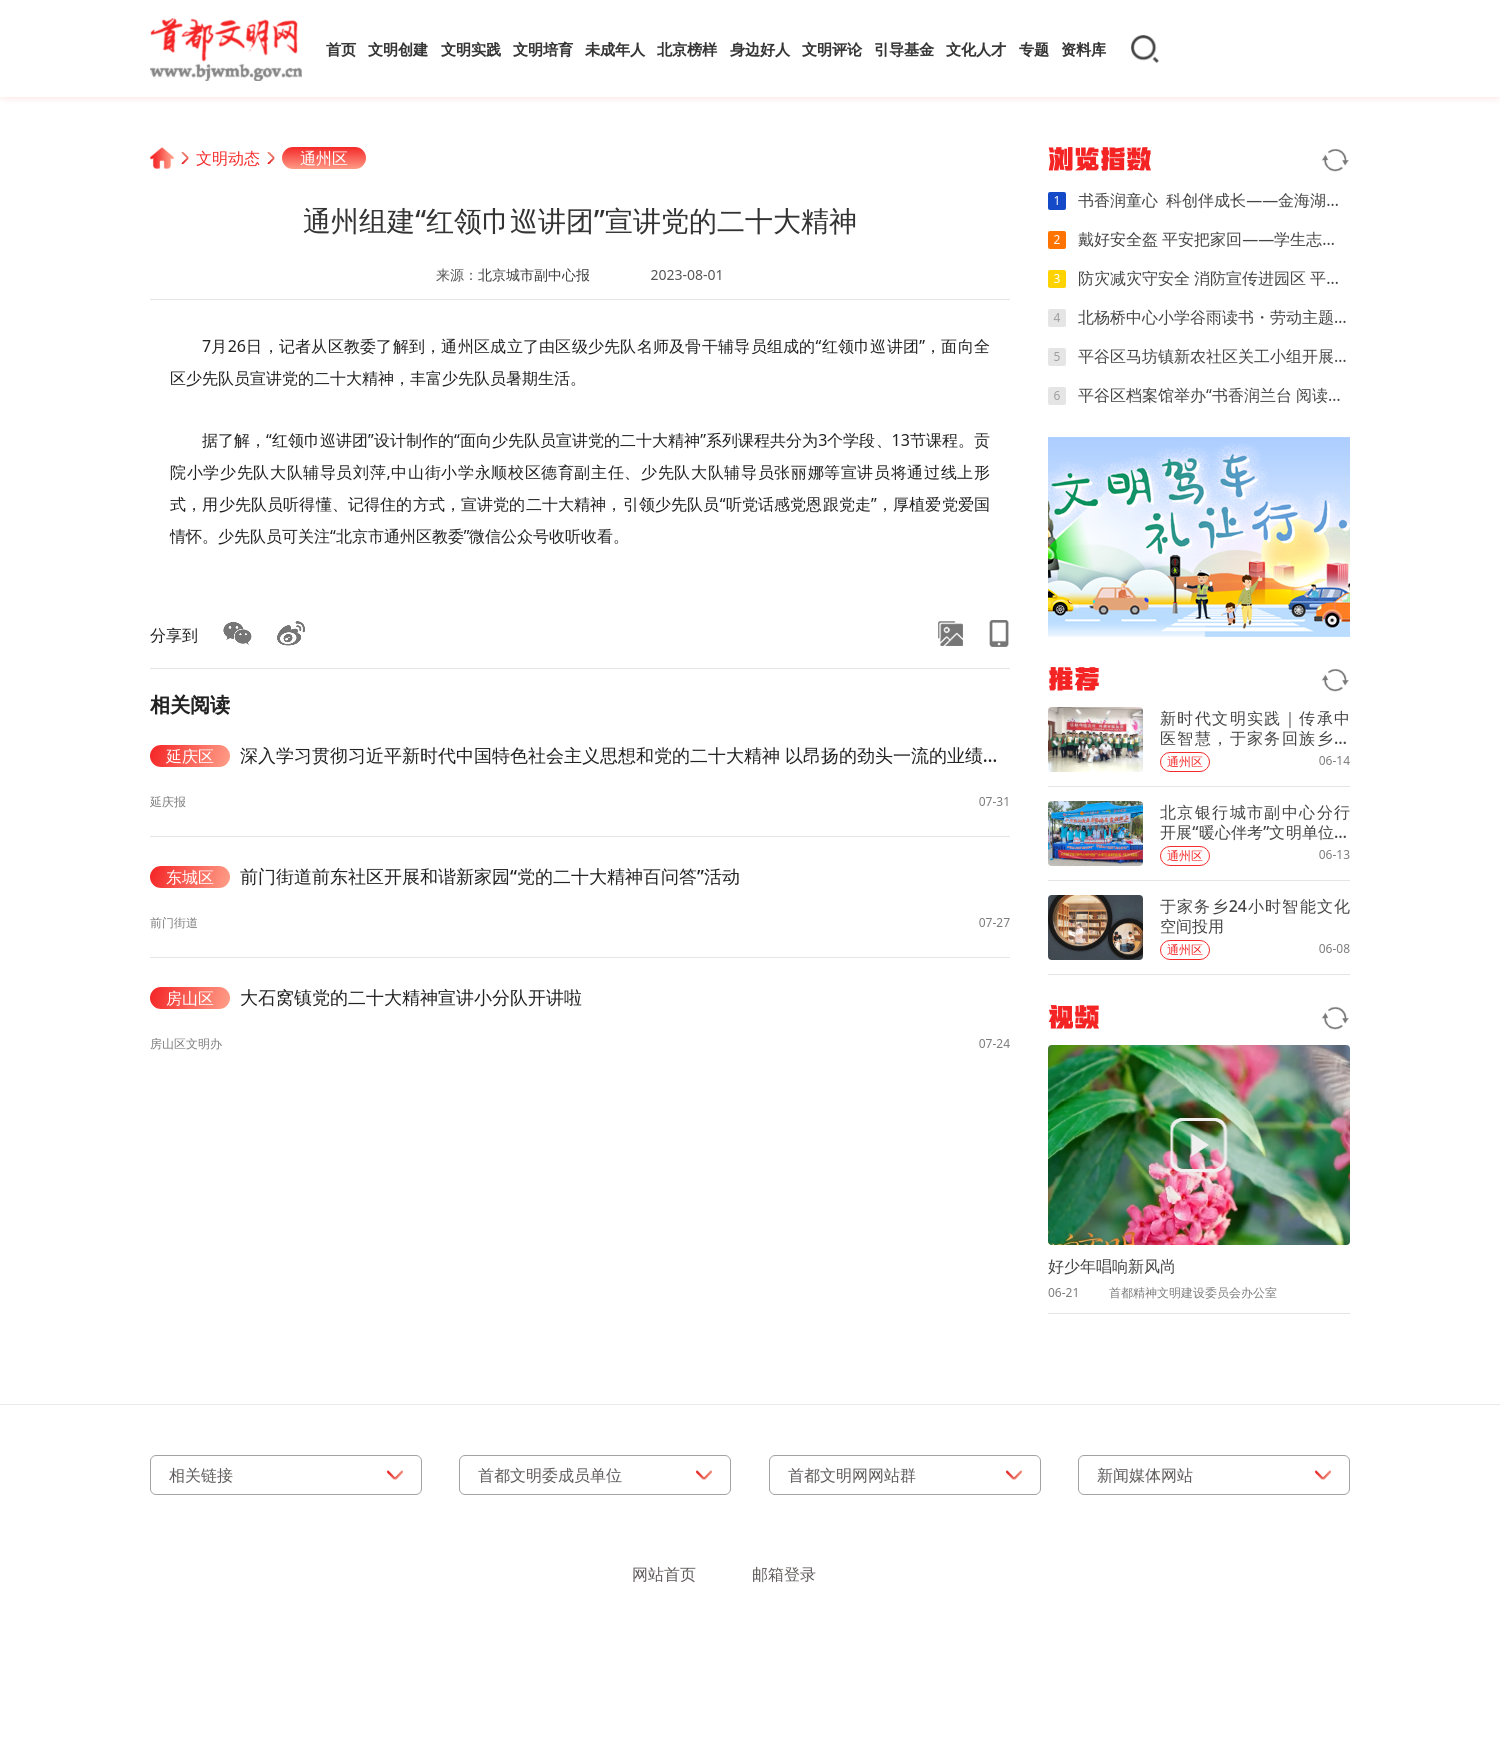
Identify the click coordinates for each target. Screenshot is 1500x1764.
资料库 (1083, 49)
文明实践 (471, 49)
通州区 (324, 158)
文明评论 (832, 49)
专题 (1034, 49)
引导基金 (904, 49)
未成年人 (615, 49)
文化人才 (976, 49)
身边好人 (760, 49)
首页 (341, 49)
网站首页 (664, 1574)
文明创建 (398, 49)
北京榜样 (687, 49)
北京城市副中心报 (534, 274)
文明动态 (228, 158)
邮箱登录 (784, 1574)
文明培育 (543, 49)
